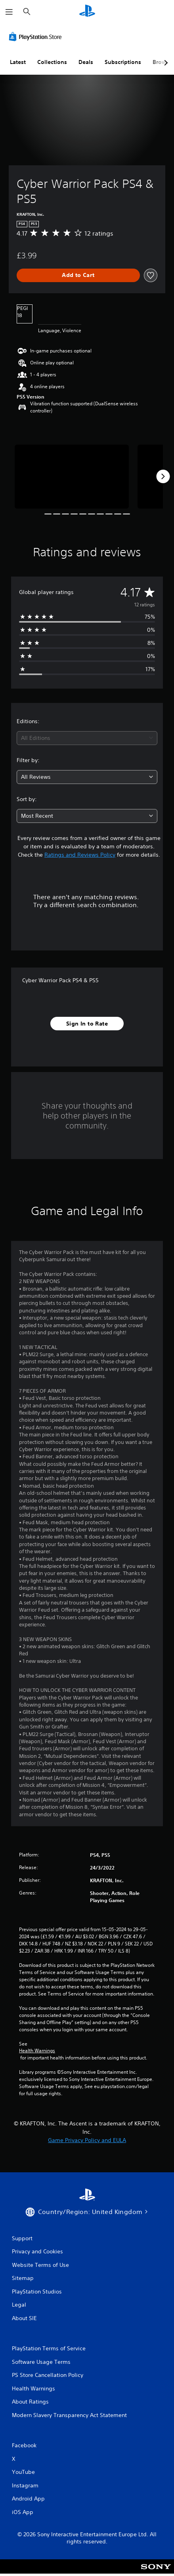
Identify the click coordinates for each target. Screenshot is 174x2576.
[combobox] (87, 738)
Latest (18, 62)
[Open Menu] (9, 12)
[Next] (163, 476)
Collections (52, 62)
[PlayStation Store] (36, 36)
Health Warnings (37, 2051)
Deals (85, 62)
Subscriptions (123, 62)
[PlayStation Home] (87, 12)
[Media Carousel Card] (72, 477)
